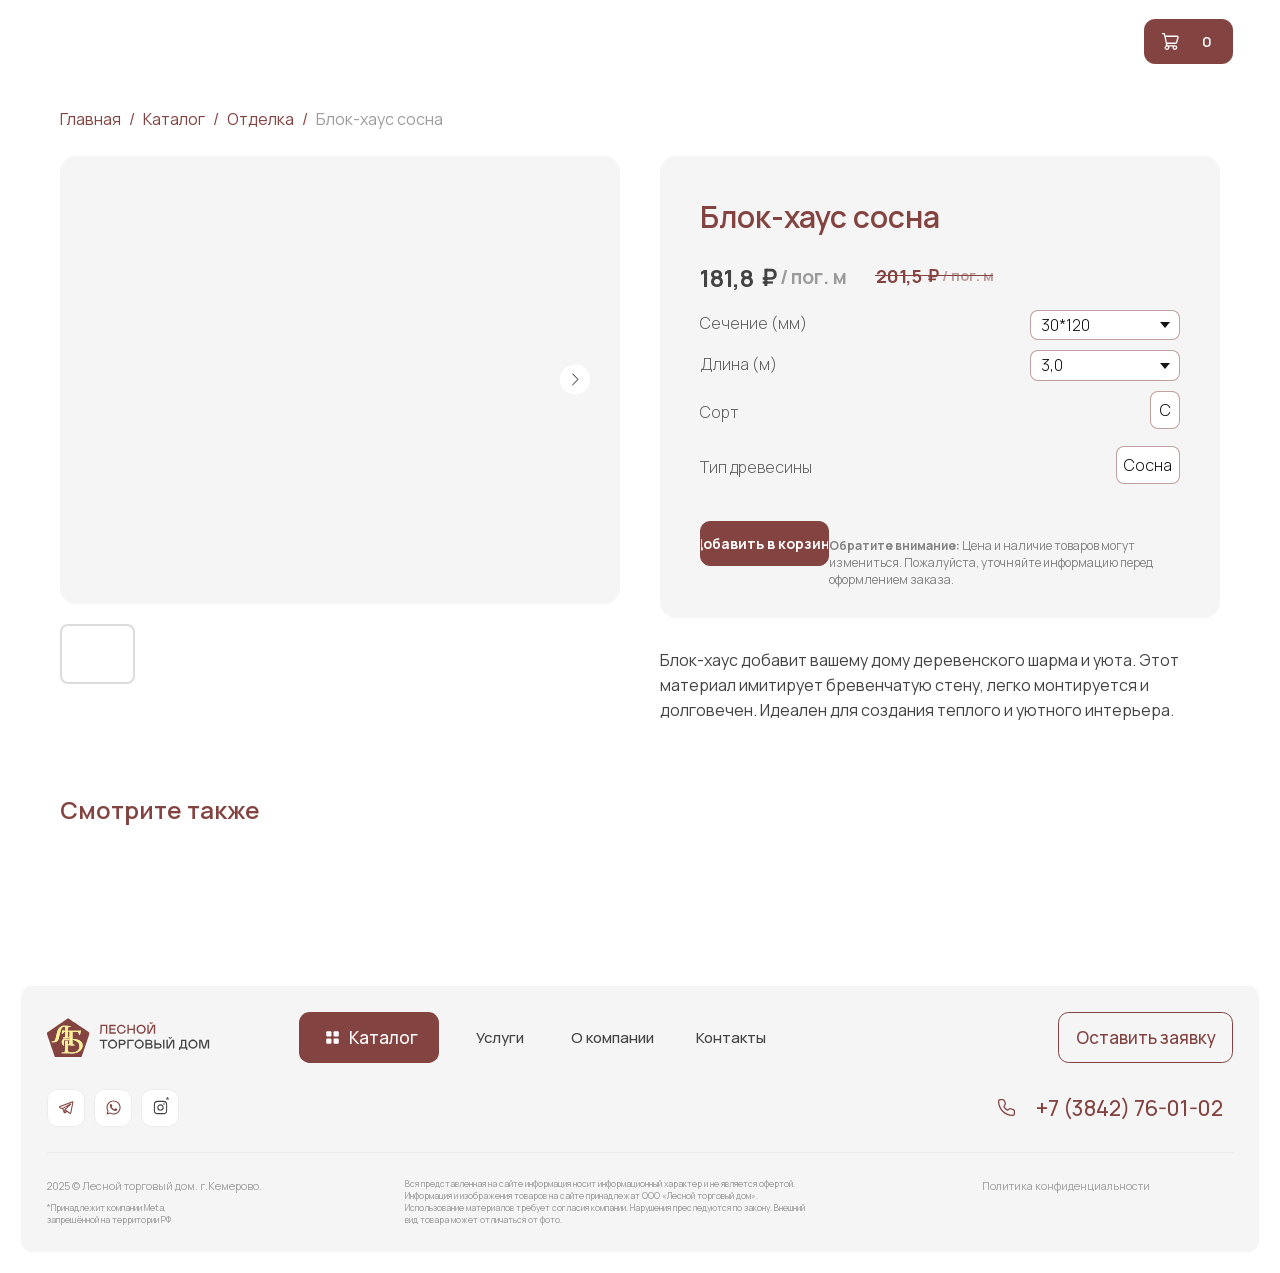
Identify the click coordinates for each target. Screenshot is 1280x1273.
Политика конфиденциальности (1066, 1186)
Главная (90, 119)
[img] (128, 1037)
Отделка (262, 119)
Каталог (174, 119)
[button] (1145, 1037)
